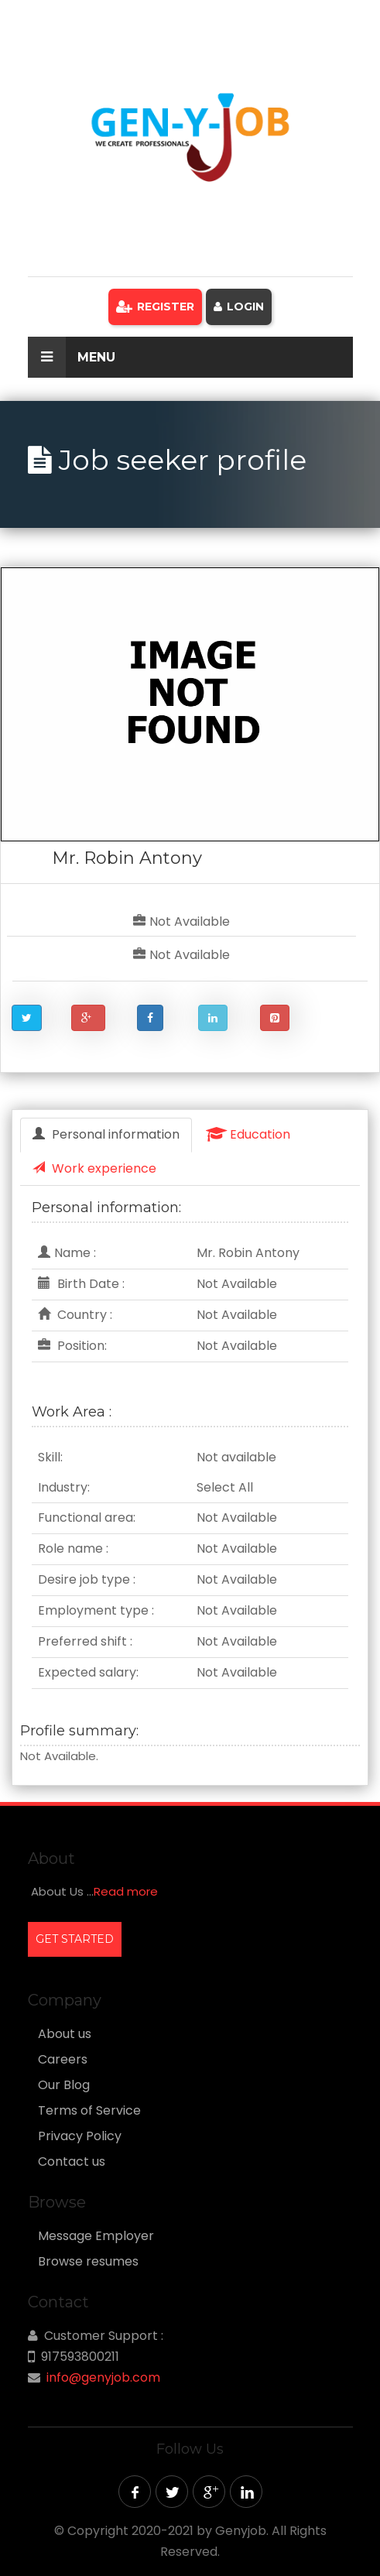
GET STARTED (75, 1939)
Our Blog (64, 2085)
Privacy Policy (80, 2136)
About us (64, 2034)
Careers (62, 2059)
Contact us (71, 2161)
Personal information (106, 1134)
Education (248, 1134)
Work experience (94, 1168)
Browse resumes (88, 2261)
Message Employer (96, 2236)
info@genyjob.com (103, 2377)
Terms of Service (89, 2110)
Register (155, 306)
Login (239, 306)
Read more (126, 1891)
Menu (71, 357)
